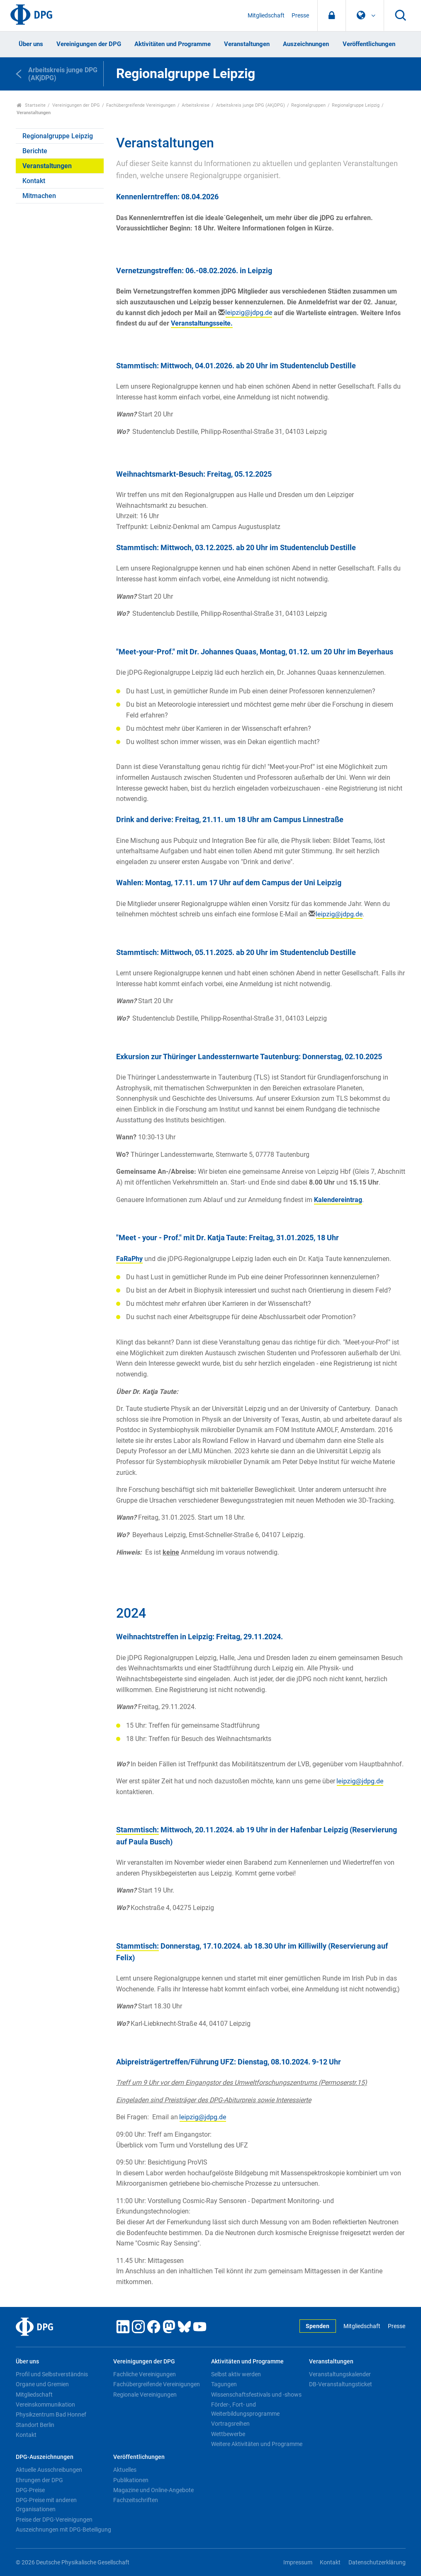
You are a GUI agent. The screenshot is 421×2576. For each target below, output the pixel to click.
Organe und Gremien (42, 2384)
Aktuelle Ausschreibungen (49, 2469)
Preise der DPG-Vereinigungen (54, 2519)
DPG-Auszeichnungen (44, 2457)
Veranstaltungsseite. (202, 323)
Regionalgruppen (308, 105)
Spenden (317, 2326)
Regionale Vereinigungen (145, 2394)
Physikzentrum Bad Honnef (51, 2414)
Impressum (297, 2562)
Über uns (31, 44)
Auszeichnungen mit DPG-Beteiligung (63, 2529)
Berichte (34, 151)
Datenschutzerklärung (377, 2562)
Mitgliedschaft (266, 15)
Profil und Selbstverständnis (52, 2374)
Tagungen (224, 2384)
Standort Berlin (35, 2425)
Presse (300, 15)
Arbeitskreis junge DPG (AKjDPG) (250, 105)
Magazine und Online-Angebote (153, 2490)
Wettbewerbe (228, 2434)
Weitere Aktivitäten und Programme (256, 2444)
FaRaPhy (129, 1259)
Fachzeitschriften (135, 2500)
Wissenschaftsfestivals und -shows (256, 2394)
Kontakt (33, 181)
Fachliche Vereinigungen (144, 2374)
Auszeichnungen (306, 44)
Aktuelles (124, 2469)
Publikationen (130, 2480)
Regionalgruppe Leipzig (356, 105)
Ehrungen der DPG (39, 2480)
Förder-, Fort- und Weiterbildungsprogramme (245, 2409)
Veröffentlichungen (369, 44)
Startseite (31, 105)
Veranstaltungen (247, 44)
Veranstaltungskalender (340, 2374)
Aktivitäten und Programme (172, 44)
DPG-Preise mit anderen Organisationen (46, 2504)
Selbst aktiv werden (236, 2374)
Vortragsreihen (230, 2423)
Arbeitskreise (195, 105)
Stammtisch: (137, 1830)
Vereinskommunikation (45, 2404)
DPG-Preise (30, 2490)
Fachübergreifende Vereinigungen (140, 105)
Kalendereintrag (338, 1200)
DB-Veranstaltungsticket (340, 2384)
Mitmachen (39, 196)
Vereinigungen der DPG (88, 44)
